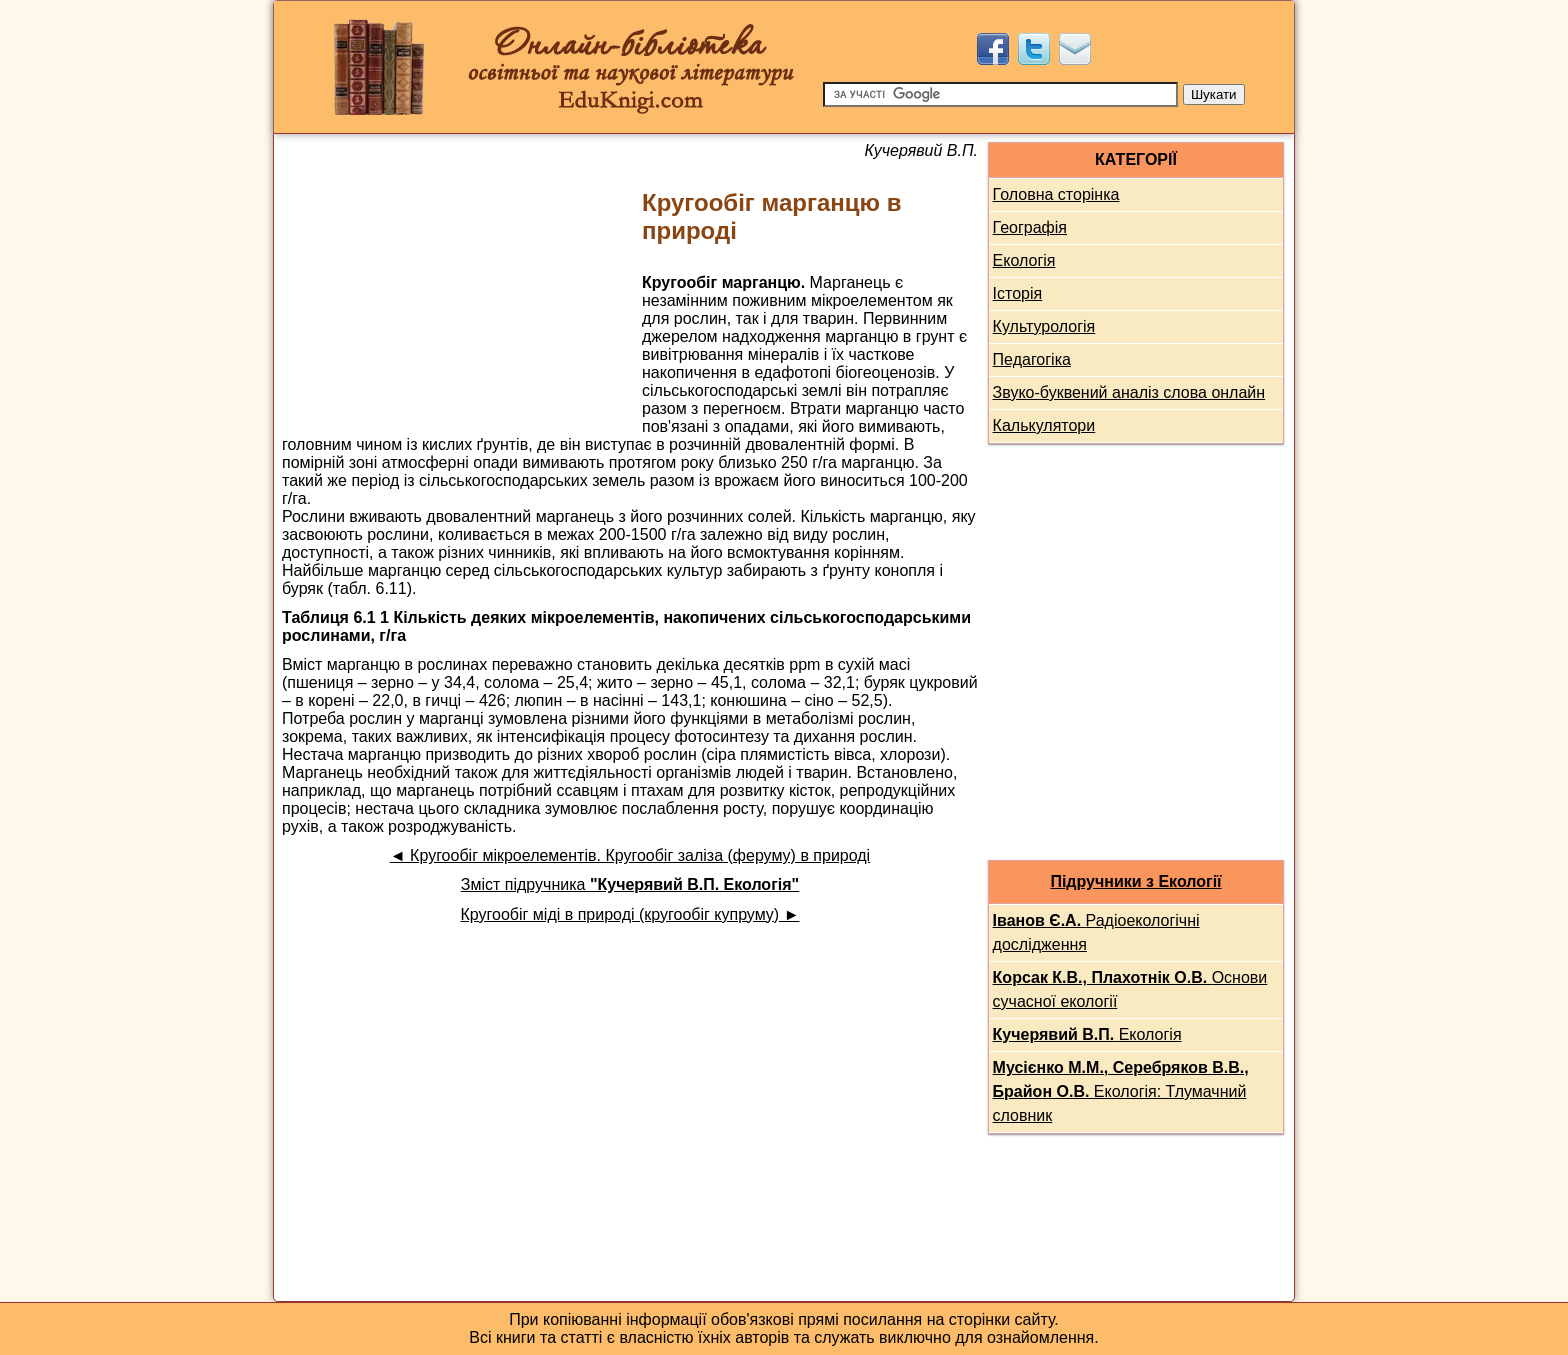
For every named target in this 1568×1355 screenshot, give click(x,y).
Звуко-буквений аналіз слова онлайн (1129, 392)
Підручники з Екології (1135, 881)
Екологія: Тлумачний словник (1121, 1091)
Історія (1018, 293)
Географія (1030, 227)
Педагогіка (1032, 359)
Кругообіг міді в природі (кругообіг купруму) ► (630, 914)
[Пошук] (1000, 94)
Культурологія (1044, 326)
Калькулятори (1044, 425)
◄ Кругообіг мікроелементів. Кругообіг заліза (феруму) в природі (630, 855)
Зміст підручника (630, 884)
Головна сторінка (1056, 194)
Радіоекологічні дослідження (1096, 932)
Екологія (1024, 260)
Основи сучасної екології (1130, 989)
